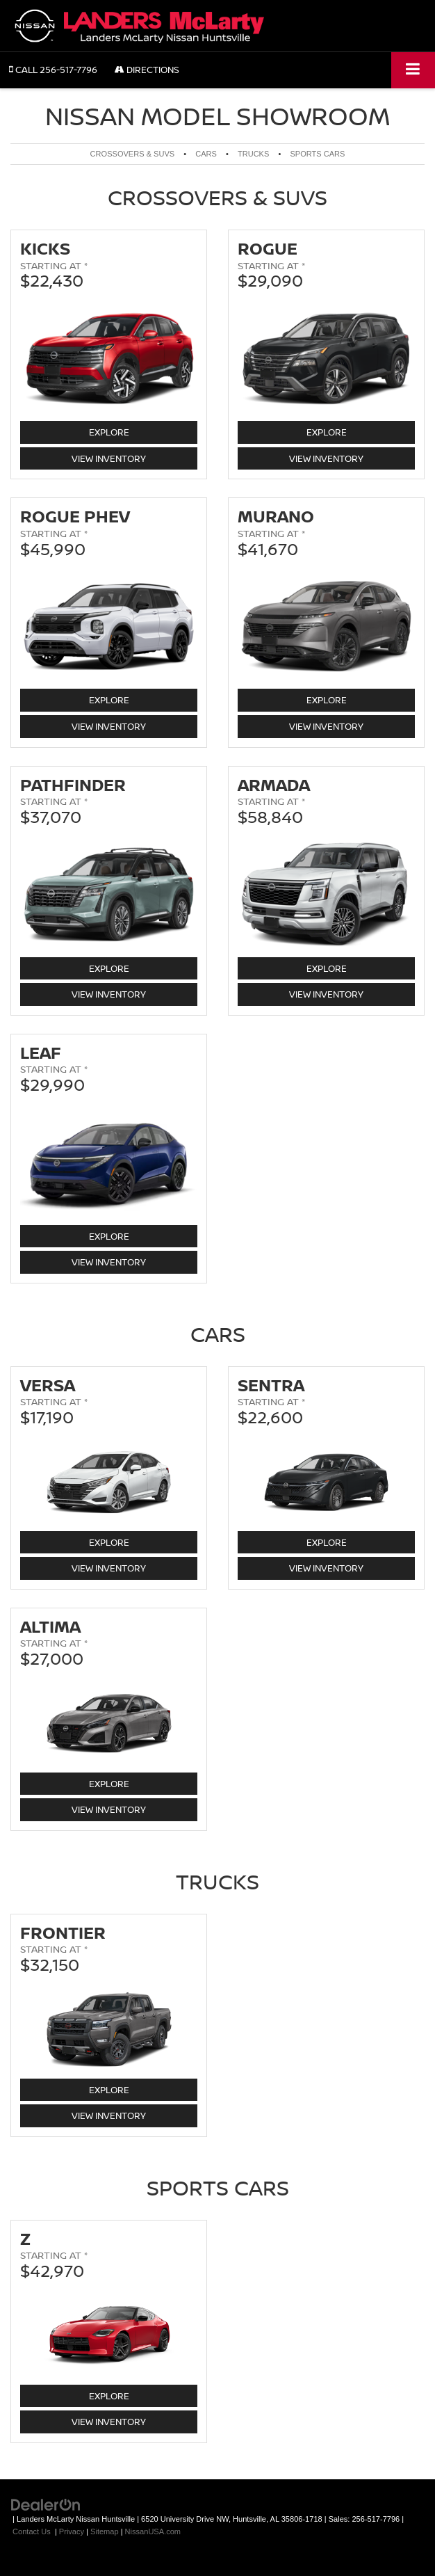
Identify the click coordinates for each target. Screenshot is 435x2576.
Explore (122, 431)
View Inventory (109, 458)
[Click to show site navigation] (413, 70)
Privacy (71, 2531)
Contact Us (32, 2531)
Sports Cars (317, 154)
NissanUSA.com (153, 2531)
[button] (53, 69)
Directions (147, 69)
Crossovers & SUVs (132, 154)
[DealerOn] (45, 2504)
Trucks (253, 154)
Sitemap (104, 2531)
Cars (206, 154)
